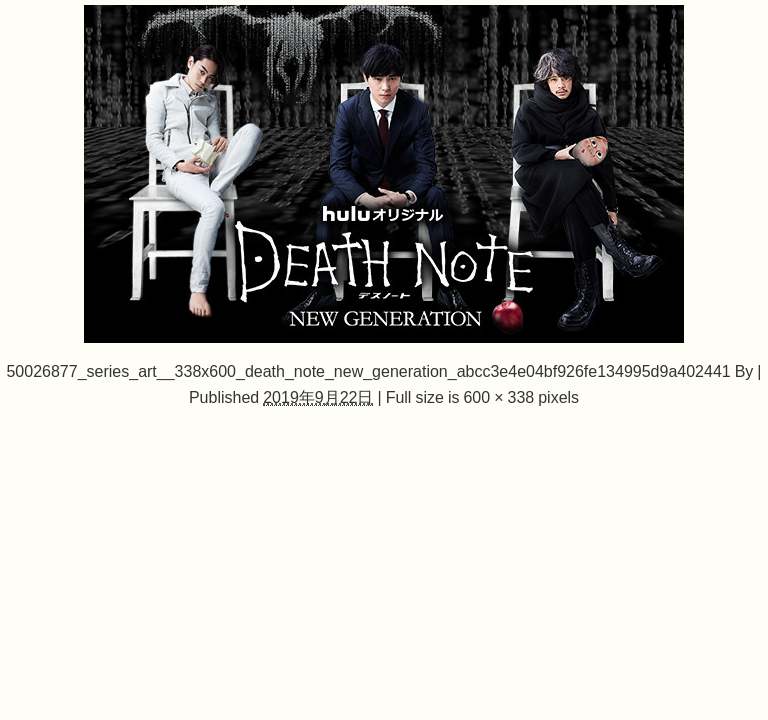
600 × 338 (498, 397)
